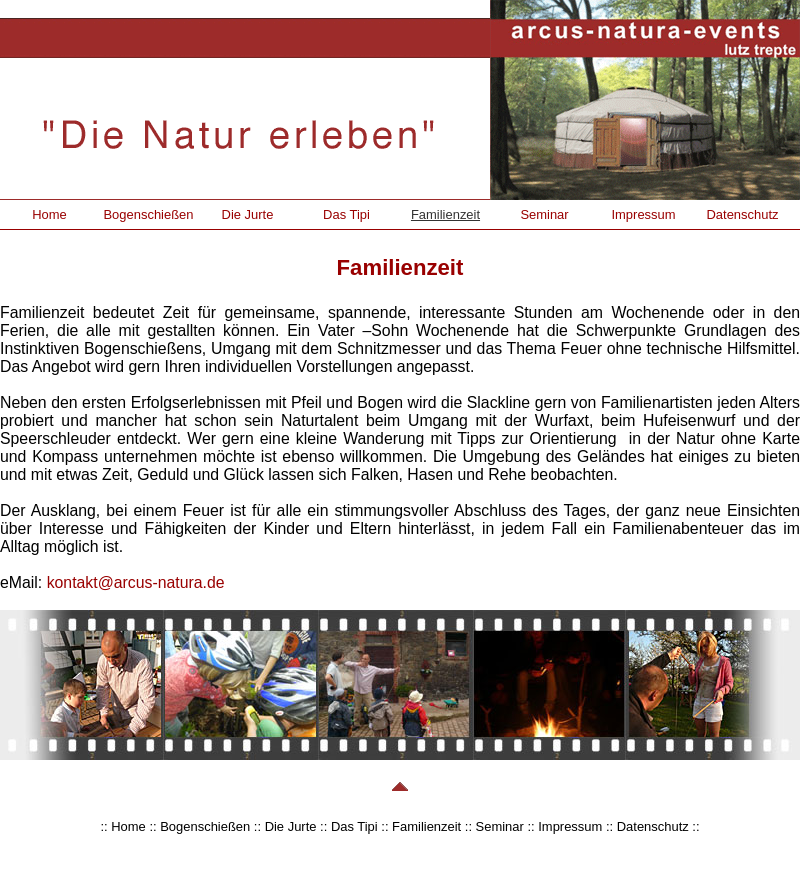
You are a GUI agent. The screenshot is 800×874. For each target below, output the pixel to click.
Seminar (544, 214)
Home (49, 214)
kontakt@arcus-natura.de (136, 582)
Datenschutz (742, 214)
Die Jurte (248, 214)
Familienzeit (445, 214)
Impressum (643, 214)
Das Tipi (346, 214)
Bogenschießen (148, 214)
